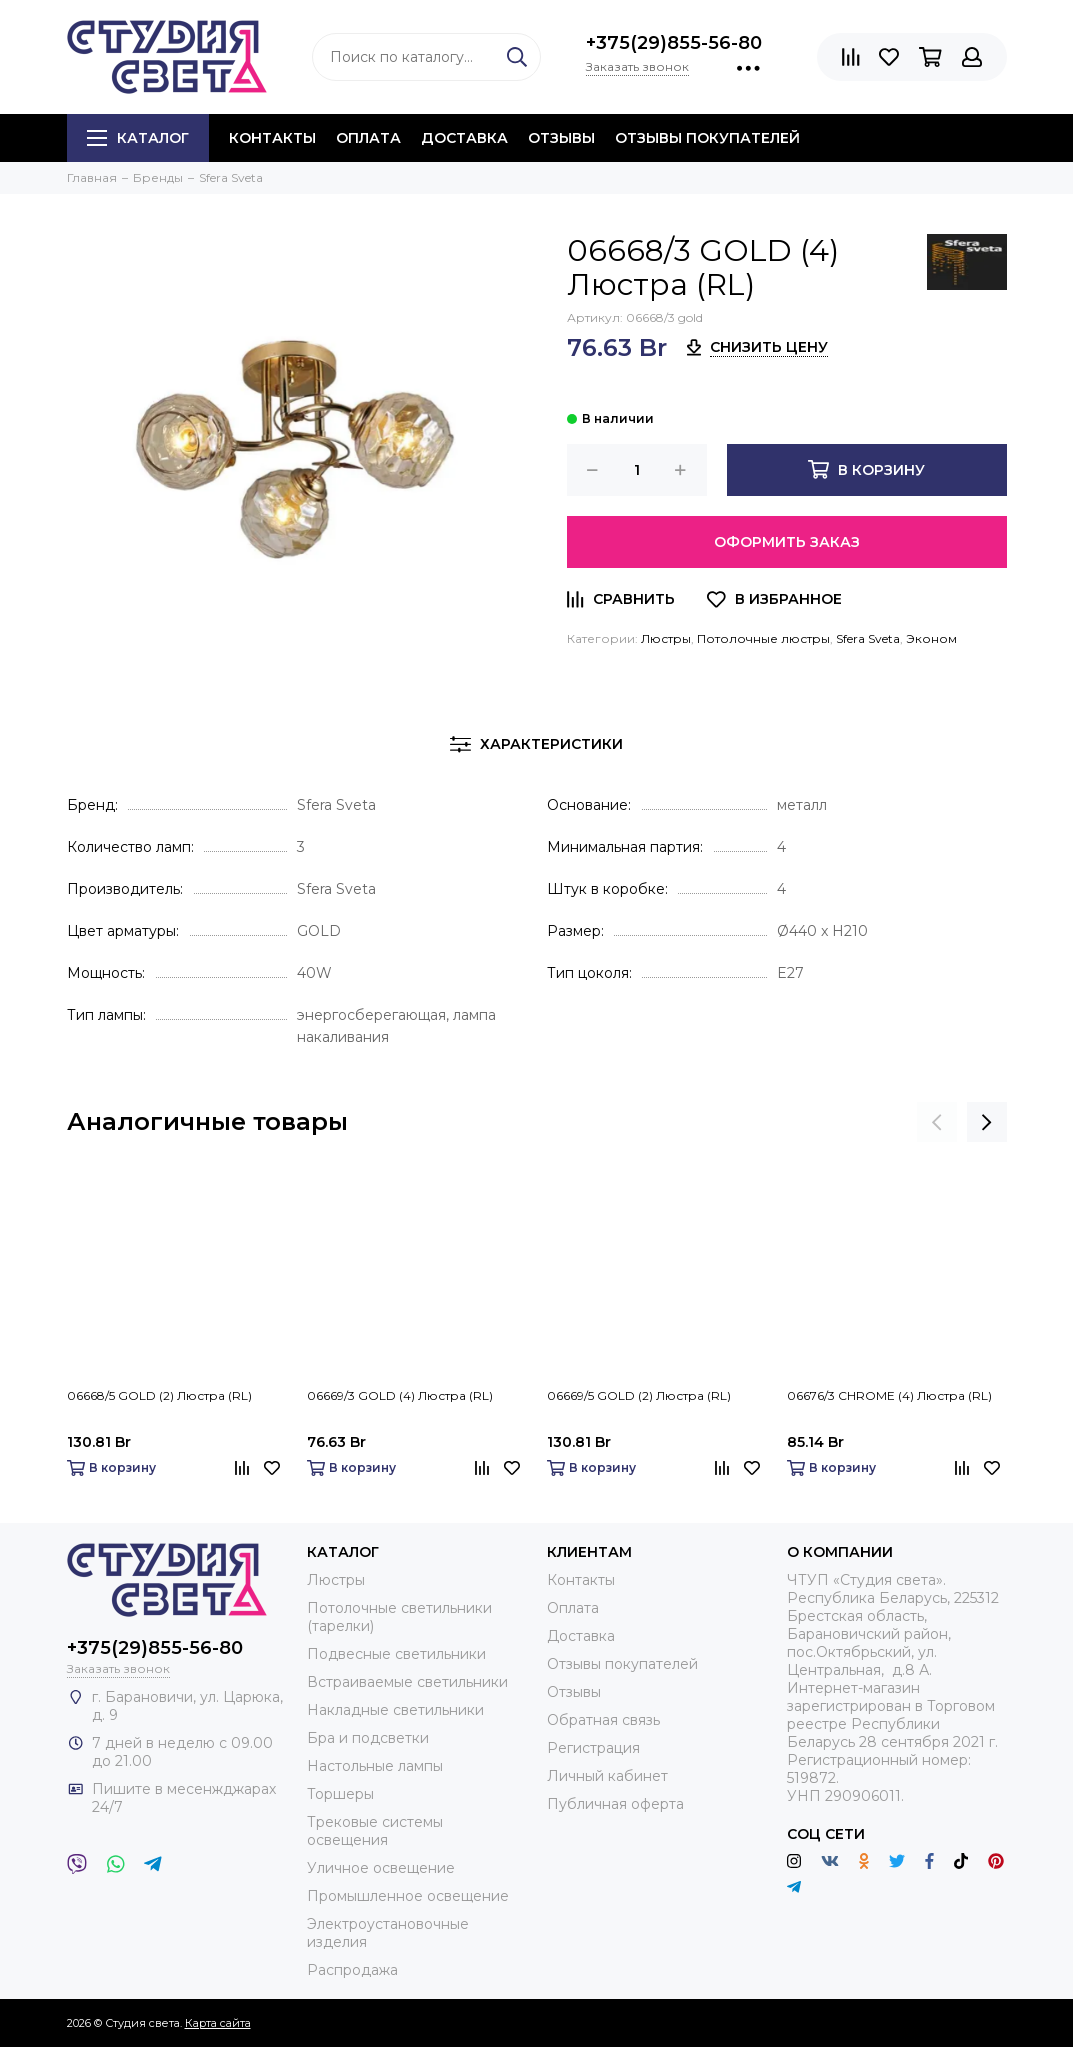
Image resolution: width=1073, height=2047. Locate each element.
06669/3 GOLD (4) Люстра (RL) (400, 1395)
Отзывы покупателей (707, 138)
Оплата (368, 138)
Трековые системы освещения (375, 1831)
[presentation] (937, 1122)
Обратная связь (603, 1720)
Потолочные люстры (763, 638)
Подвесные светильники (396, 1654)
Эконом (931, 638)
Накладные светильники (395, 1710)
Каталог (138, 138)
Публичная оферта (615, 1804)
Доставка (464, 138)
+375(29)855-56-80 (674, 43)
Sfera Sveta (868, 638)
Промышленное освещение (408, 1896)
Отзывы (561, 138)
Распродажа (352, 1970)
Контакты (272, 138)
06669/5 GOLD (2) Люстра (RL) (639, 1395)
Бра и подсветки (368, 1738)
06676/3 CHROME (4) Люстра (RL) (889, 1395)
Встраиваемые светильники (407, 1682)
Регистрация (593, 1748)
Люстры (666, 638)
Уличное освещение (381, 1868)
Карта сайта (218, 2023)
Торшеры (340, 1794)
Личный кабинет (607, 1776)
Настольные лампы (375, 1766)
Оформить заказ (787, 542)
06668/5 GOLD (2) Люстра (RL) (159, 1395)
